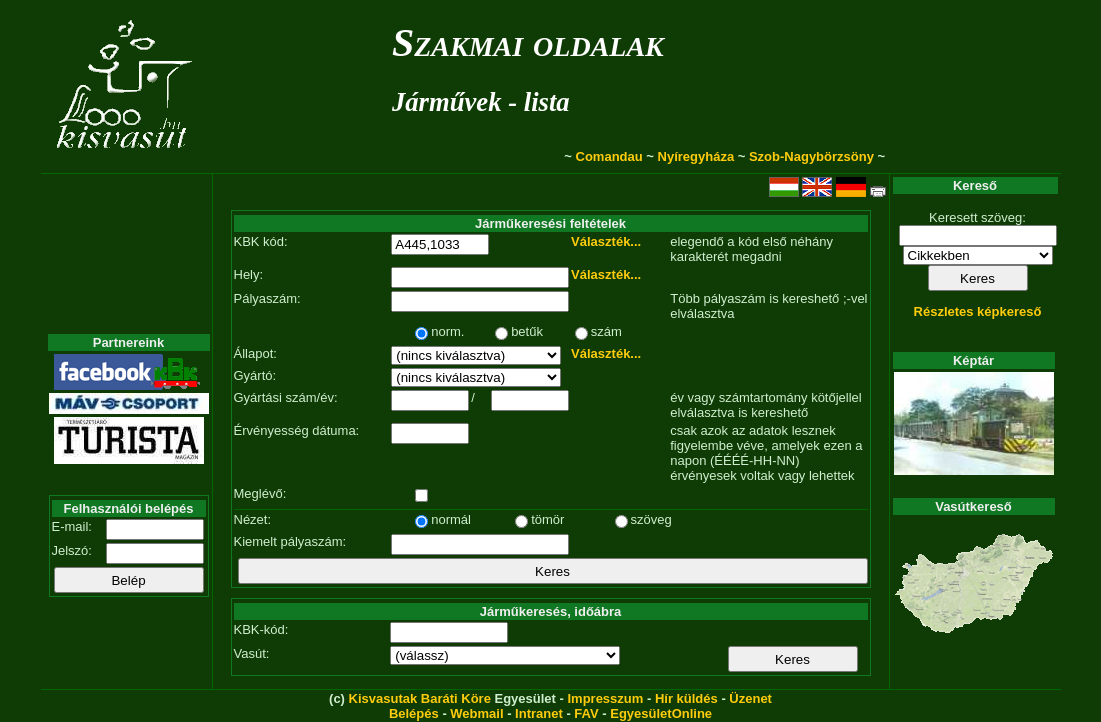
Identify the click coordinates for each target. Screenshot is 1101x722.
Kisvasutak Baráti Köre (420, 698)
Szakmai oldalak (528, 42)
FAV (586, 713)
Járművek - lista (481, 102)
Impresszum (605, 698)
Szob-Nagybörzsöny (811, 156)
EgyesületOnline (661, 713)
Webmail (476, 713)
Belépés (414, 713)
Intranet (539, 713)
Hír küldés (686, 698)
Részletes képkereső (978, 311)
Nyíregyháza (696, 156)
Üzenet (750, 698)
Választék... (606, 241)
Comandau (609, 156)
